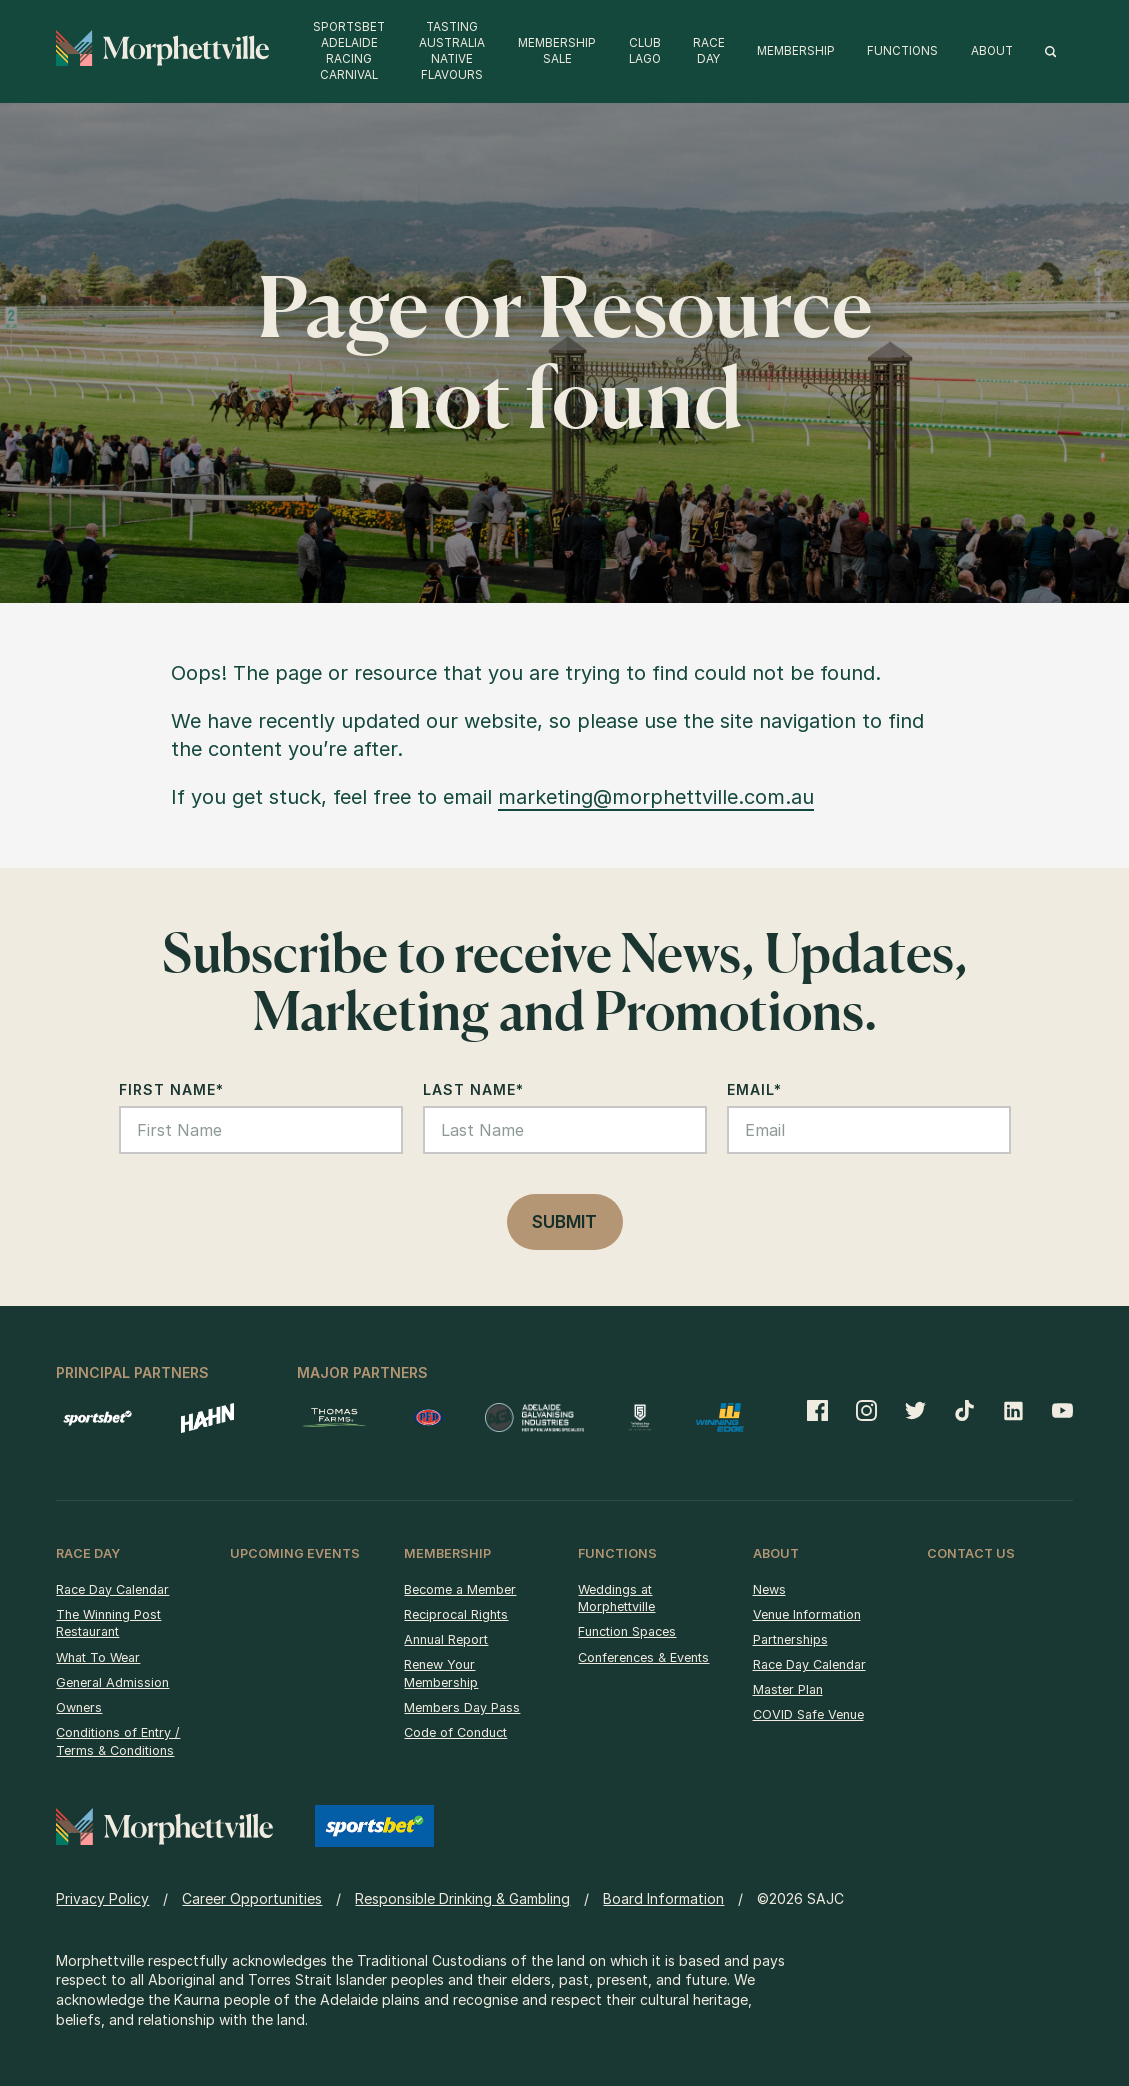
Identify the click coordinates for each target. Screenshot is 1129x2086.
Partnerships (790, 1639)
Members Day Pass (462, 1707)
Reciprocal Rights (456, 1614)
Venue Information (807, 1614)
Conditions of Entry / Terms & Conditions (118, 1741)
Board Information (663, 1898)
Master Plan (788, 1689)
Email (754, 1089)
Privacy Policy (102, 1898)
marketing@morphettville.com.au (656, 797)
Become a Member (460, 1589)
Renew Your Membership (441, 1673)
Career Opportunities (252, 1898)
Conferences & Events (643, 1657)
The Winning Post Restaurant (108, 1623)
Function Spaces (627, 1631)
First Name (171, 1089)
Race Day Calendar (112, 1589)
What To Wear (98, 1657)
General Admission (112, 1682)
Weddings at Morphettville (616, 1598)
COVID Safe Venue (808, 1714)
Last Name (473, 1089)
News (769, 1589)
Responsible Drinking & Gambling (462, 1898)
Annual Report (446, 1639)
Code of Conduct (455, 1732)
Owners (79, 1707)
